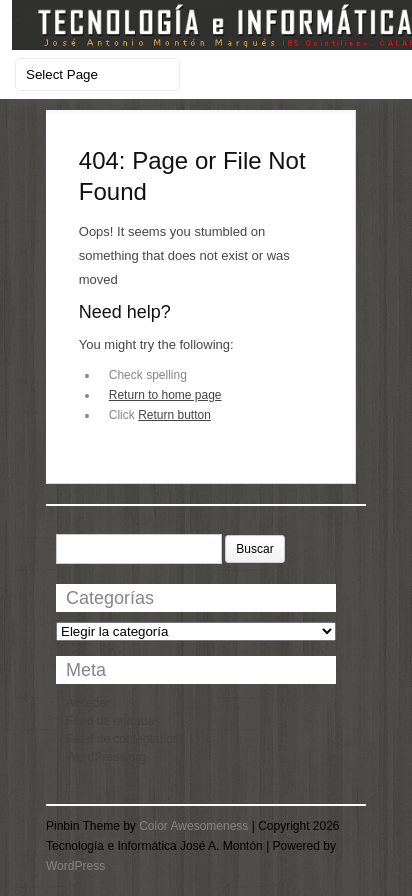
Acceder (88, 703)
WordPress (75, 866)
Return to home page (165, 395)
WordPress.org (106, 757)
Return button (174, 415)
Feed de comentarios (122, 739)
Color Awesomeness (193, 826)
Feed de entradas (113, 721)
